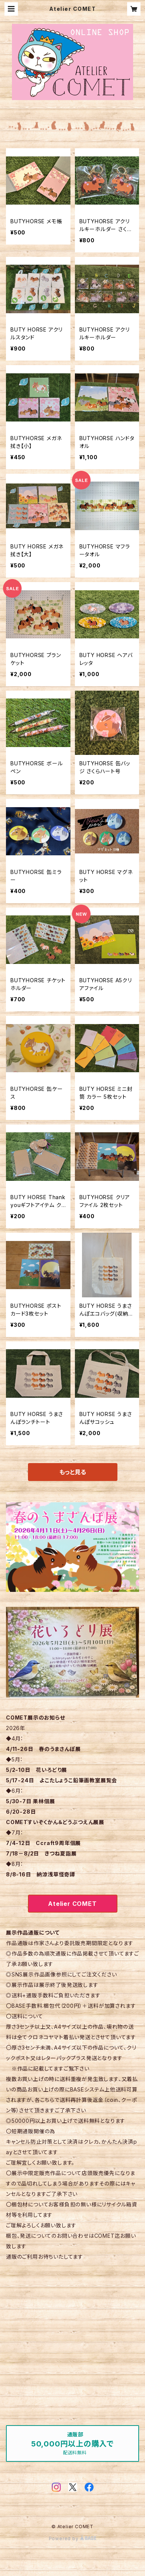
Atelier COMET (72, 1903)
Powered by (73, 2538)
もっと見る (72, 1472)
